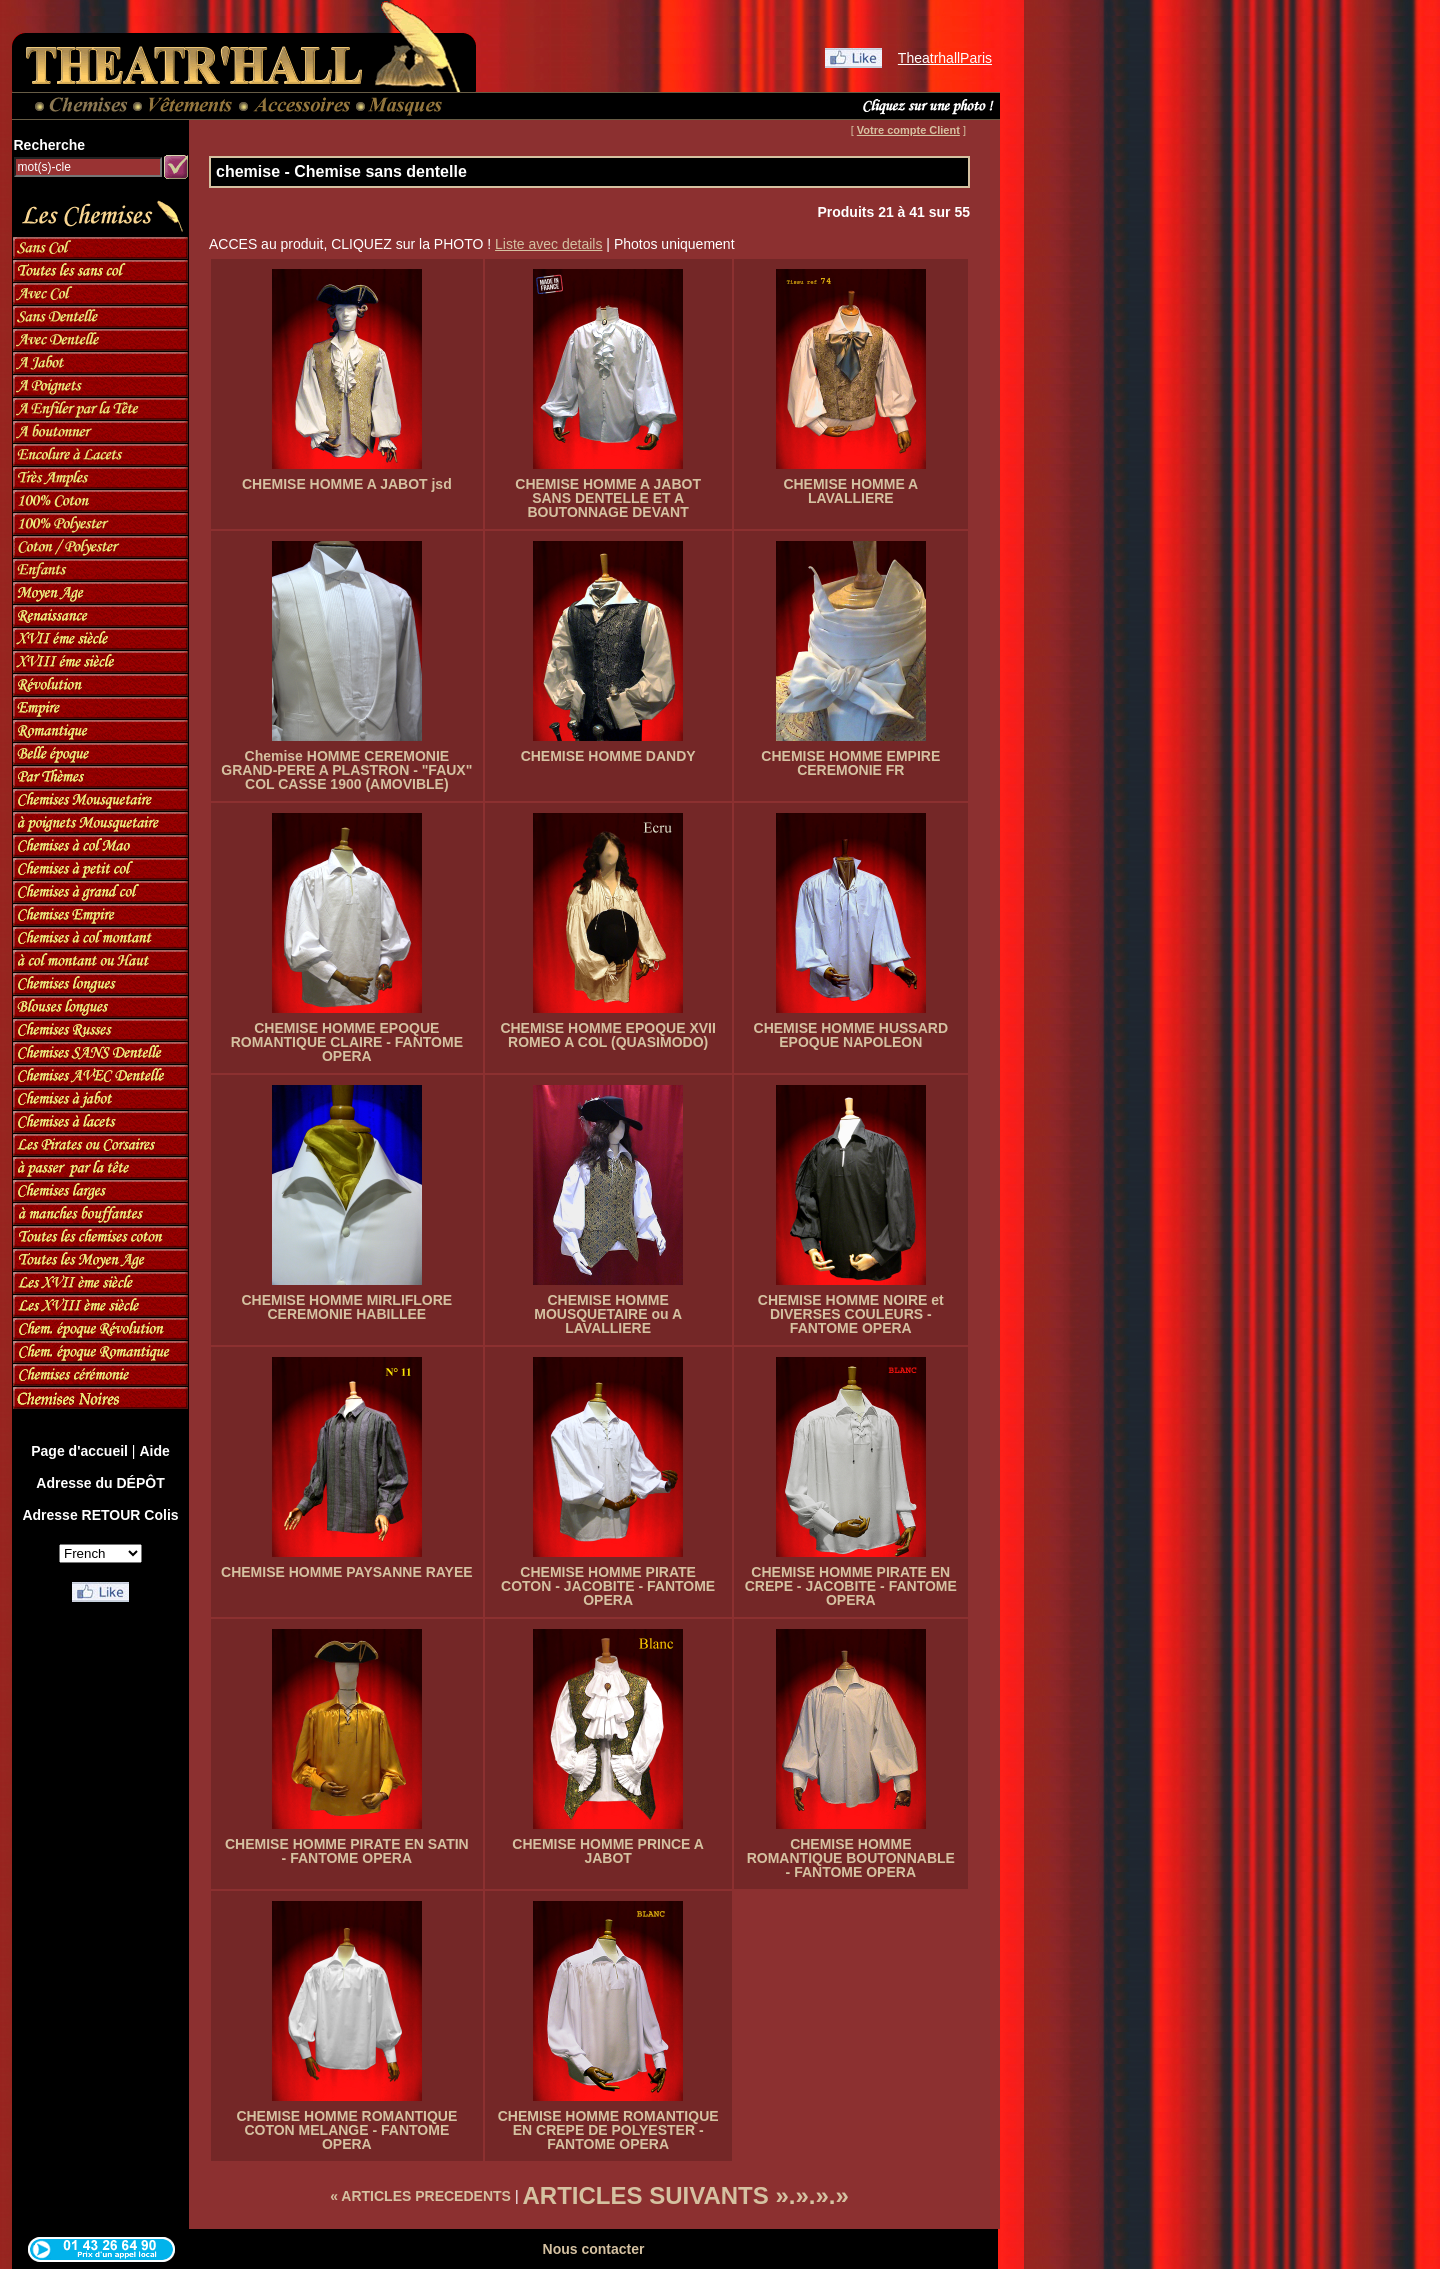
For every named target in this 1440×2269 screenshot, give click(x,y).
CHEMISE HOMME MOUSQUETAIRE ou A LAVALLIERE (608, 1314)
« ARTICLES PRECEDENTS (420, 2196)
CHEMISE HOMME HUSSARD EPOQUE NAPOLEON (851, 1035)
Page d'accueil (79, 1451)
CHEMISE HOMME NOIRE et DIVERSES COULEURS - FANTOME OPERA (851, 1314)
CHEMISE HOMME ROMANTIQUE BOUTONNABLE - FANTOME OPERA (851, 1858)
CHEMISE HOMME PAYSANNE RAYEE (347, 1572)
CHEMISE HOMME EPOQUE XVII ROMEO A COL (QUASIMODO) (607, 1035)
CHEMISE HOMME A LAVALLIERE (850, 491)
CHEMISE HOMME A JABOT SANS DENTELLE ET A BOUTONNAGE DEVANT (608, 498)
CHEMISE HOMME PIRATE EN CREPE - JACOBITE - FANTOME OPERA (851, 1586)
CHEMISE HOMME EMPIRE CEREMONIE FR (850, 763)
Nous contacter (594, 2249)
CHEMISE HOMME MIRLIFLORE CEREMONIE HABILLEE (346, 1307)
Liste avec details (548, 244)
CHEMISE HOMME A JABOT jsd (347, 484)
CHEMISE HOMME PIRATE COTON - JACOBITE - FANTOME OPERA (608, 1586)
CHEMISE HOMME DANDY (608, 756)
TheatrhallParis (945, 58)
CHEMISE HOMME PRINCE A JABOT (608, 1851)
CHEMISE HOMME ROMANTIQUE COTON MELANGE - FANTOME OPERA (346, 2130)
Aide (154, 1451)
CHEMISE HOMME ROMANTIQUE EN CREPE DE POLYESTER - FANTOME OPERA (608, 2130)
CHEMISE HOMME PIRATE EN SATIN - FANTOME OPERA (347, 1851)
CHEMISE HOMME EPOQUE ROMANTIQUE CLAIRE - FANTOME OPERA (347, 1042)
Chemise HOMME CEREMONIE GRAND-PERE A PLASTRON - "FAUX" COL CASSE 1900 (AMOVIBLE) (346, 770)
